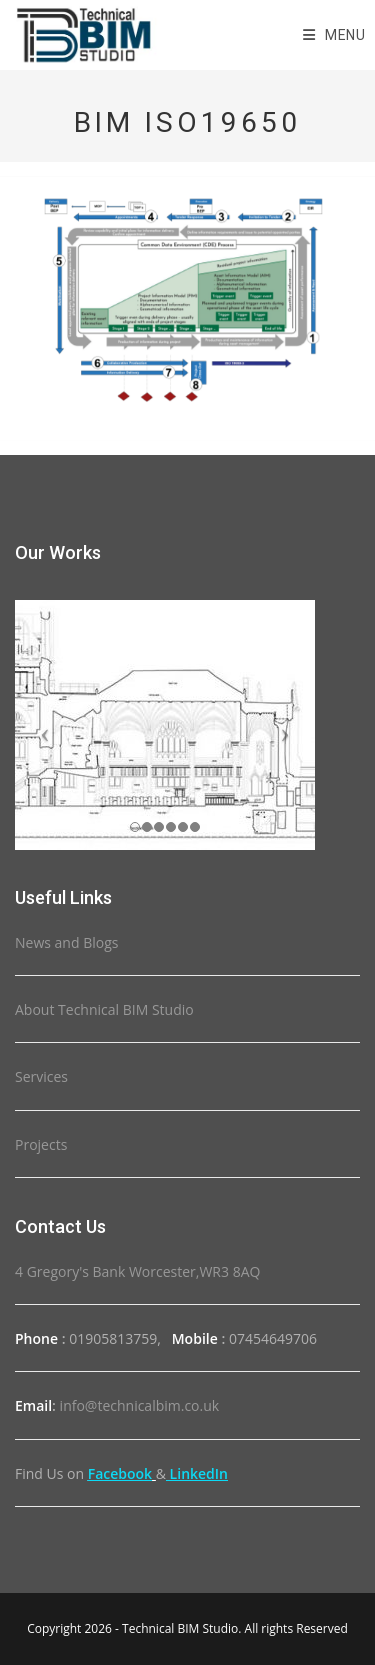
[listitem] (313, 338)
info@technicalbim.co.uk (140, 1405)
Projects (41, 1144)
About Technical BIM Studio (104, 1009)
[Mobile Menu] (334, 35)
